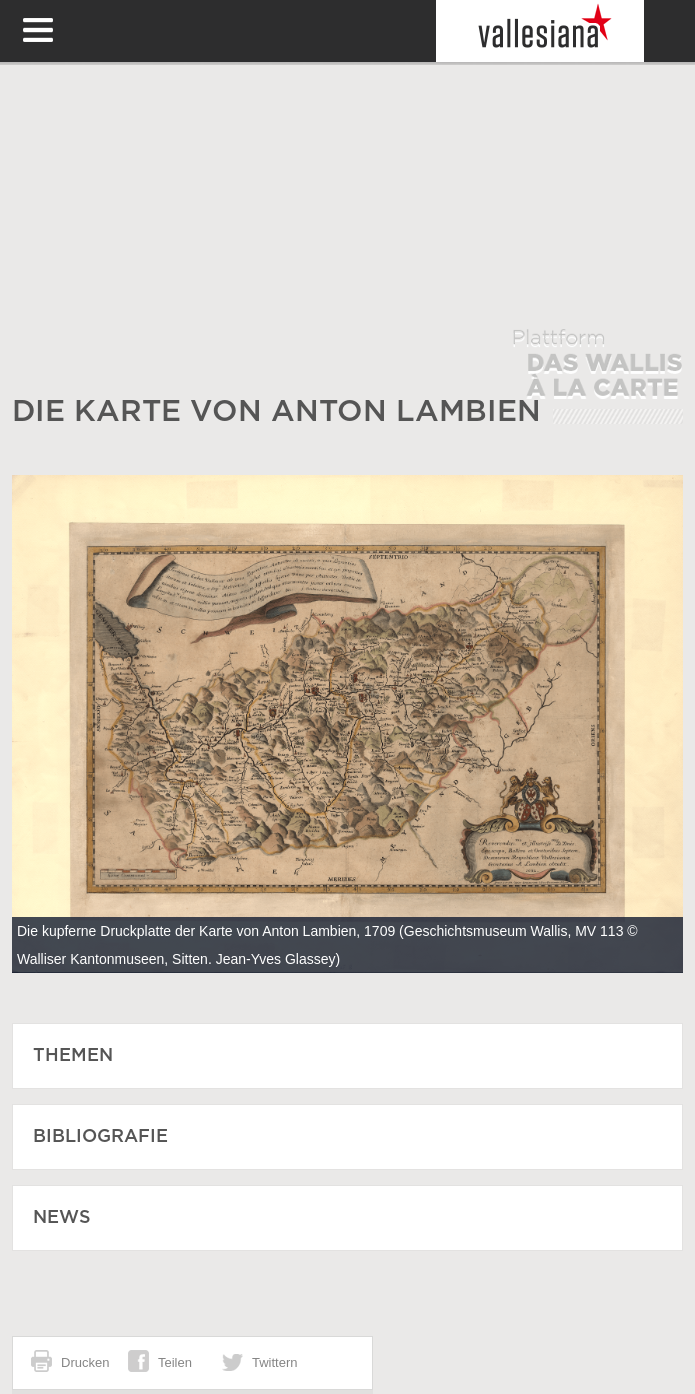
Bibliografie (100, 1137)
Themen (73, 1056)
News (62, 1218)
